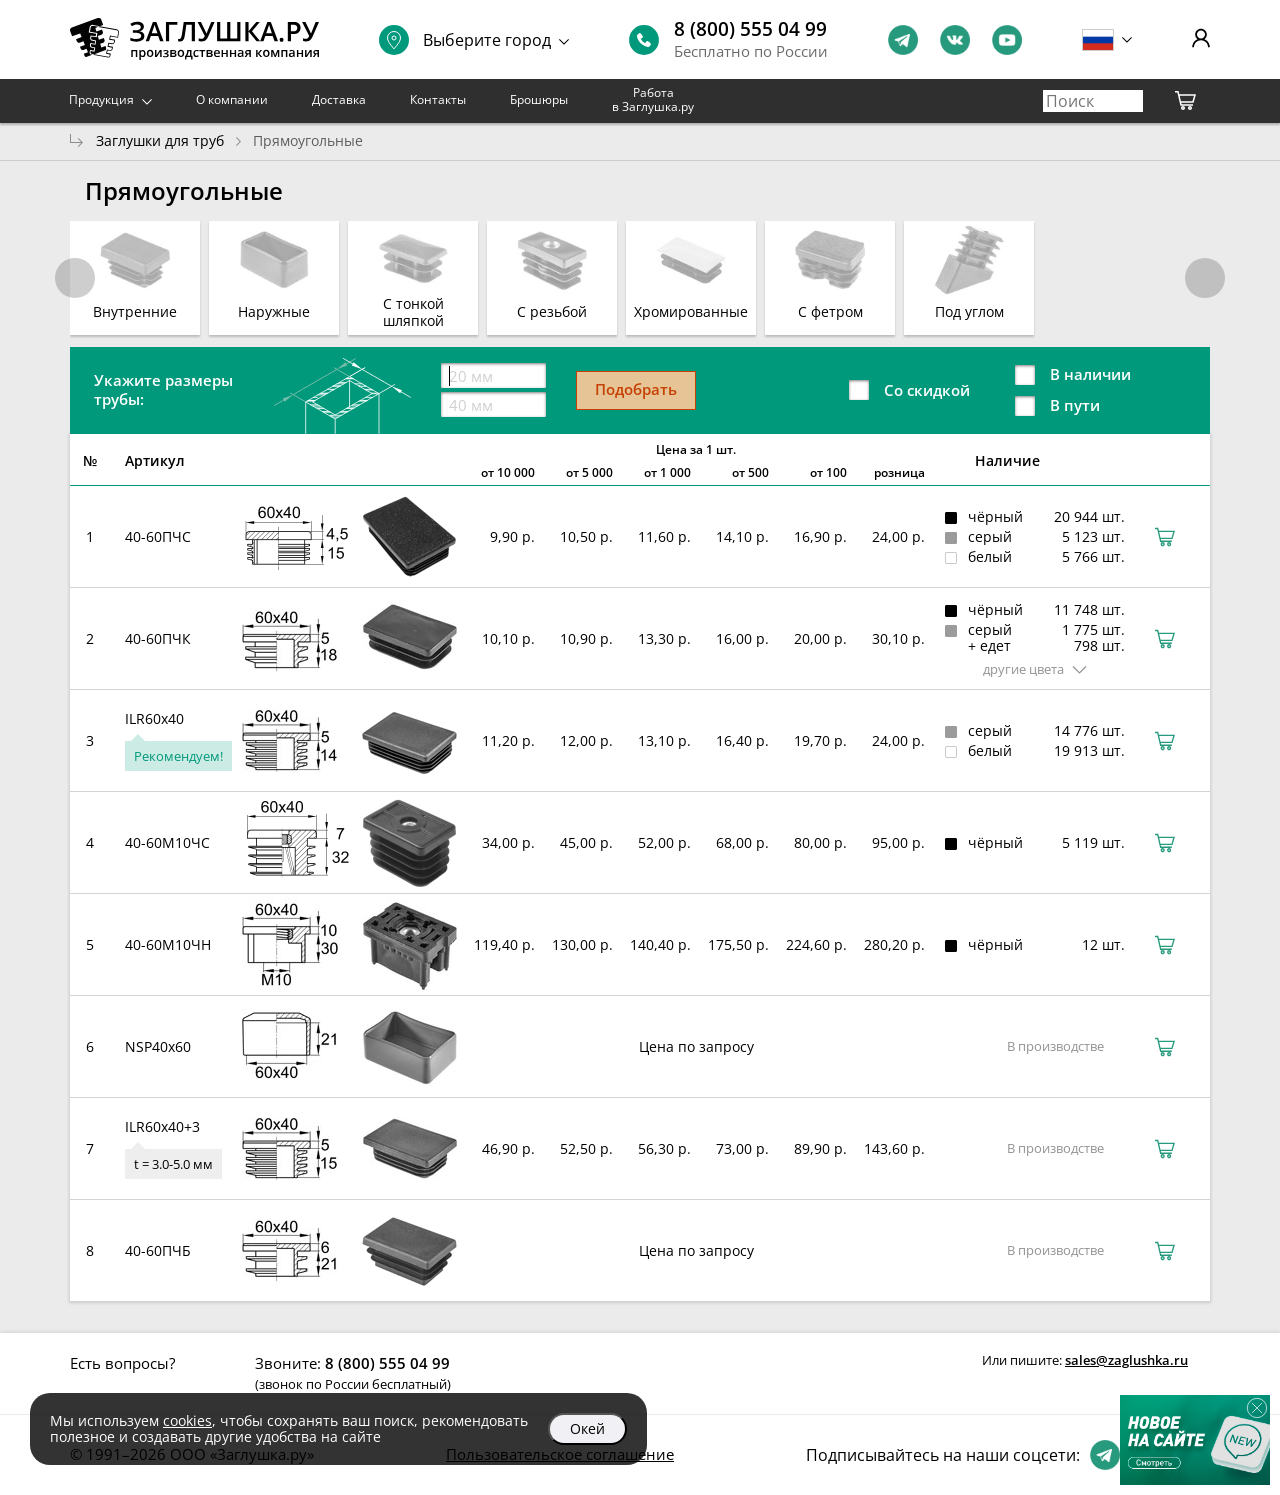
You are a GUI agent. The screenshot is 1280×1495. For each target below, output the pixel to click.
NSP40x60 (158, 1046)
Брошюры (539, 99)
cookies (187, 1420)
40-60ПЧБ (158, 1250)
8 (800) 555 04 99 (750, 29)
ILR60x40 (154, 718)
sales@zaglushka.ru (1126, 1360)
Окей (587, 1428)
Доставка (339, 99)
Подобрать (636, 389)
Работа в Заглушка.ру (653, 99)
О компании (232, 99)
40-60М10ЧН (168, 944)
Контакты (438, 99)
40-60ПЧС (158, 536)
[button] (1205, 278)
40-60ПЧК (158, 638)
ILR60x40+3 (162, 1126)
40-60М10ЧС (167, 842)
